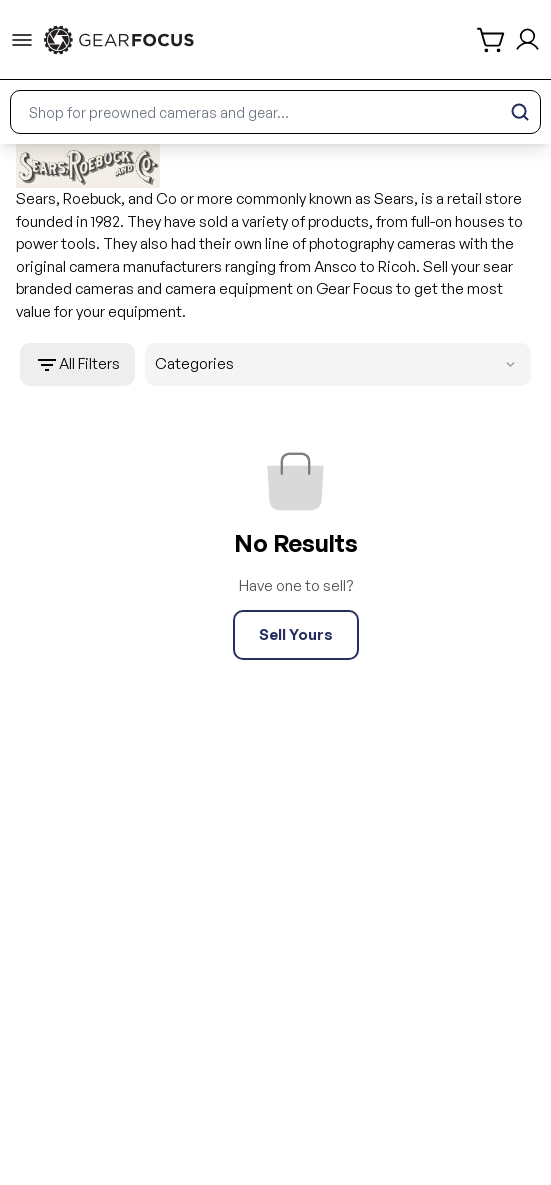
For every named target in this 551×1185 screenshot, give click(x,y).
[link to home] (119, 40)
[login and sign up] (527, 39)
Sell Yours (296, 634)
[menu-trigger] (22, 40)
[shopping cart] (492, 40)
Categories (339, 364)
